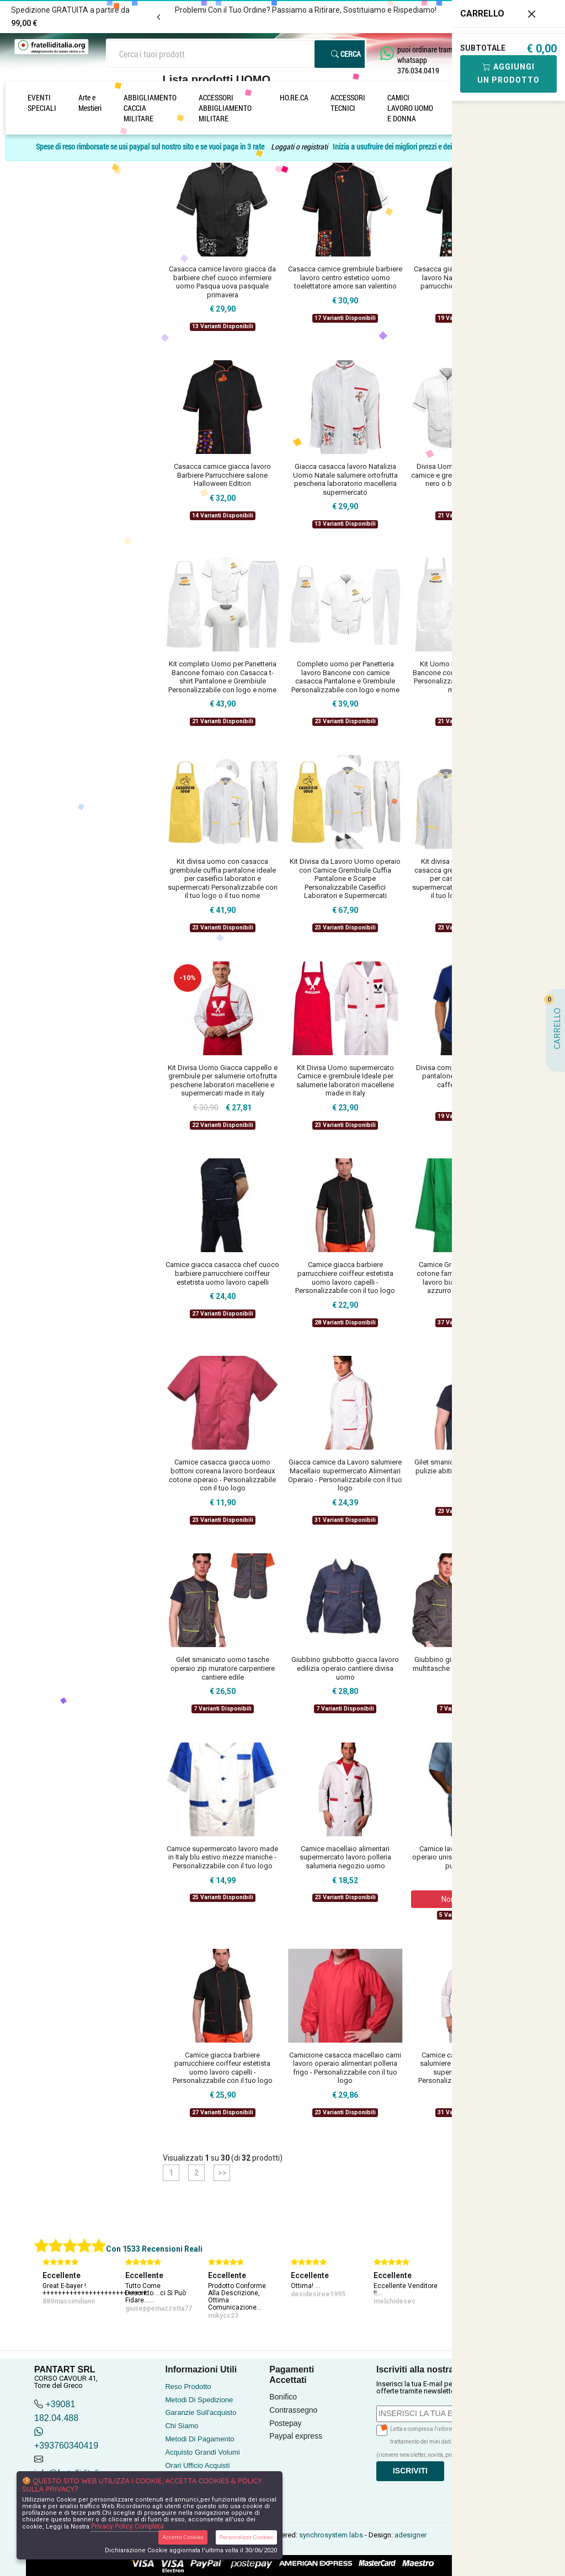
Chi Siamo (181, 2426)
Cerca (346, 54)
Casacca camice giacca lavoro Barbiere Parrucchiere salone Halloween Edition (222, 475)
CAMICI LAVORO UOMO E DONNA (410, 108)
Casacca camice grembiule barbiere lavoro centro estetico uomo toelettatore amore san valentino (345, 277)
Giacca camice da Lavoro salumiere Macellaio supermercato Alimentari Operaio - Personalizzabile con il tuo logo (345, 1475)
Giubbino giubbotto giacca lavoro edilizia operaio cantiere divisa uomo (345, 1668)
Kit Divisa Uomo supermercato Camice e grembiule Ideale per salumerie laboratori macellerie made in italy (345, 1080)
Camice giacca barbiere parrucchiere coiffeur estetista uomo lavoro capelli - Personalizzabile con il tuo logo (345, 1277)
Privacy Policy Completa (127, 2526)
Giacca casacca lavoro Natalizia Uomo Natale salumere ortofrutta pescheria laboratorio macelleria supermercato (345, 479)
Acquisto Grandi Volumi (202, 2452)
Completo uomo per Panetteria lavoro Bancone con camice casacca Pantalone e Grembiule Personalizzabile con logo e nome (345, 677)
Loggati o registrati (299, 146)
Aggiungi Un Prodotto (508, 73)
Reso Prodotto (188, 2386)
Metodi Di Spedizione (199, 2400)
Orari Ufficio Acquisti (197, 2465)
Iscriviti (410, 2470)
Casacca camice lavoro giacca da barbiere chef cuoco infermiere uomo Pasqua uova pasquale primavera (222, 282)
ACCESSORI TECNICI (348, 102)
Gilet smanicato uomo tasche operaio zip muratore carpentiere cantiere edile (222, 1668)
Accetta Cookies (183, 2537)
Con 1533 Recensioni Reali (154, 2248)
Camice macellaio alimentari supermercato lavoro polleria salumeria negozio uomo (345, 1857)
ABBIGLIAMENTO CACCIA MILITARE (150, 108)
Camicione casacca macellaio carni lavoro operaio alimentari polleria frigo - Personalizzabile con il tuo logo (345, 2068)
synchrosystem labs (331, 2535)
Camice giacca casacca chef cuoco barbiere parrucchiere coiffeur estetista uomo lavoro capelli (222, 1273)
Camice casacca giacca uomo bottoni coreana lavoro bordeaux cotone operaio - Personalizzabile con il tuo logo (222, 1475)
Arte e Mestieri (90, 102)
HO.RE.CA (294, 97)
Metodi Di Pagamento (199, 2439)
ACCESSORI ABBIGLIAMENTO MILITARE (225, 108)
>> (221, 2172)
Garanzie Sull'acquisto (200, 2412)
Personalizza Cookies (246, 2537)
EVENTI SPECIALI (42, 102)
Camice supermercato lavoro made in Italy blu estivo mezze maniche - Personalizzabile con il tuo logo (222, 1857)
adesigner (411, 2535)
